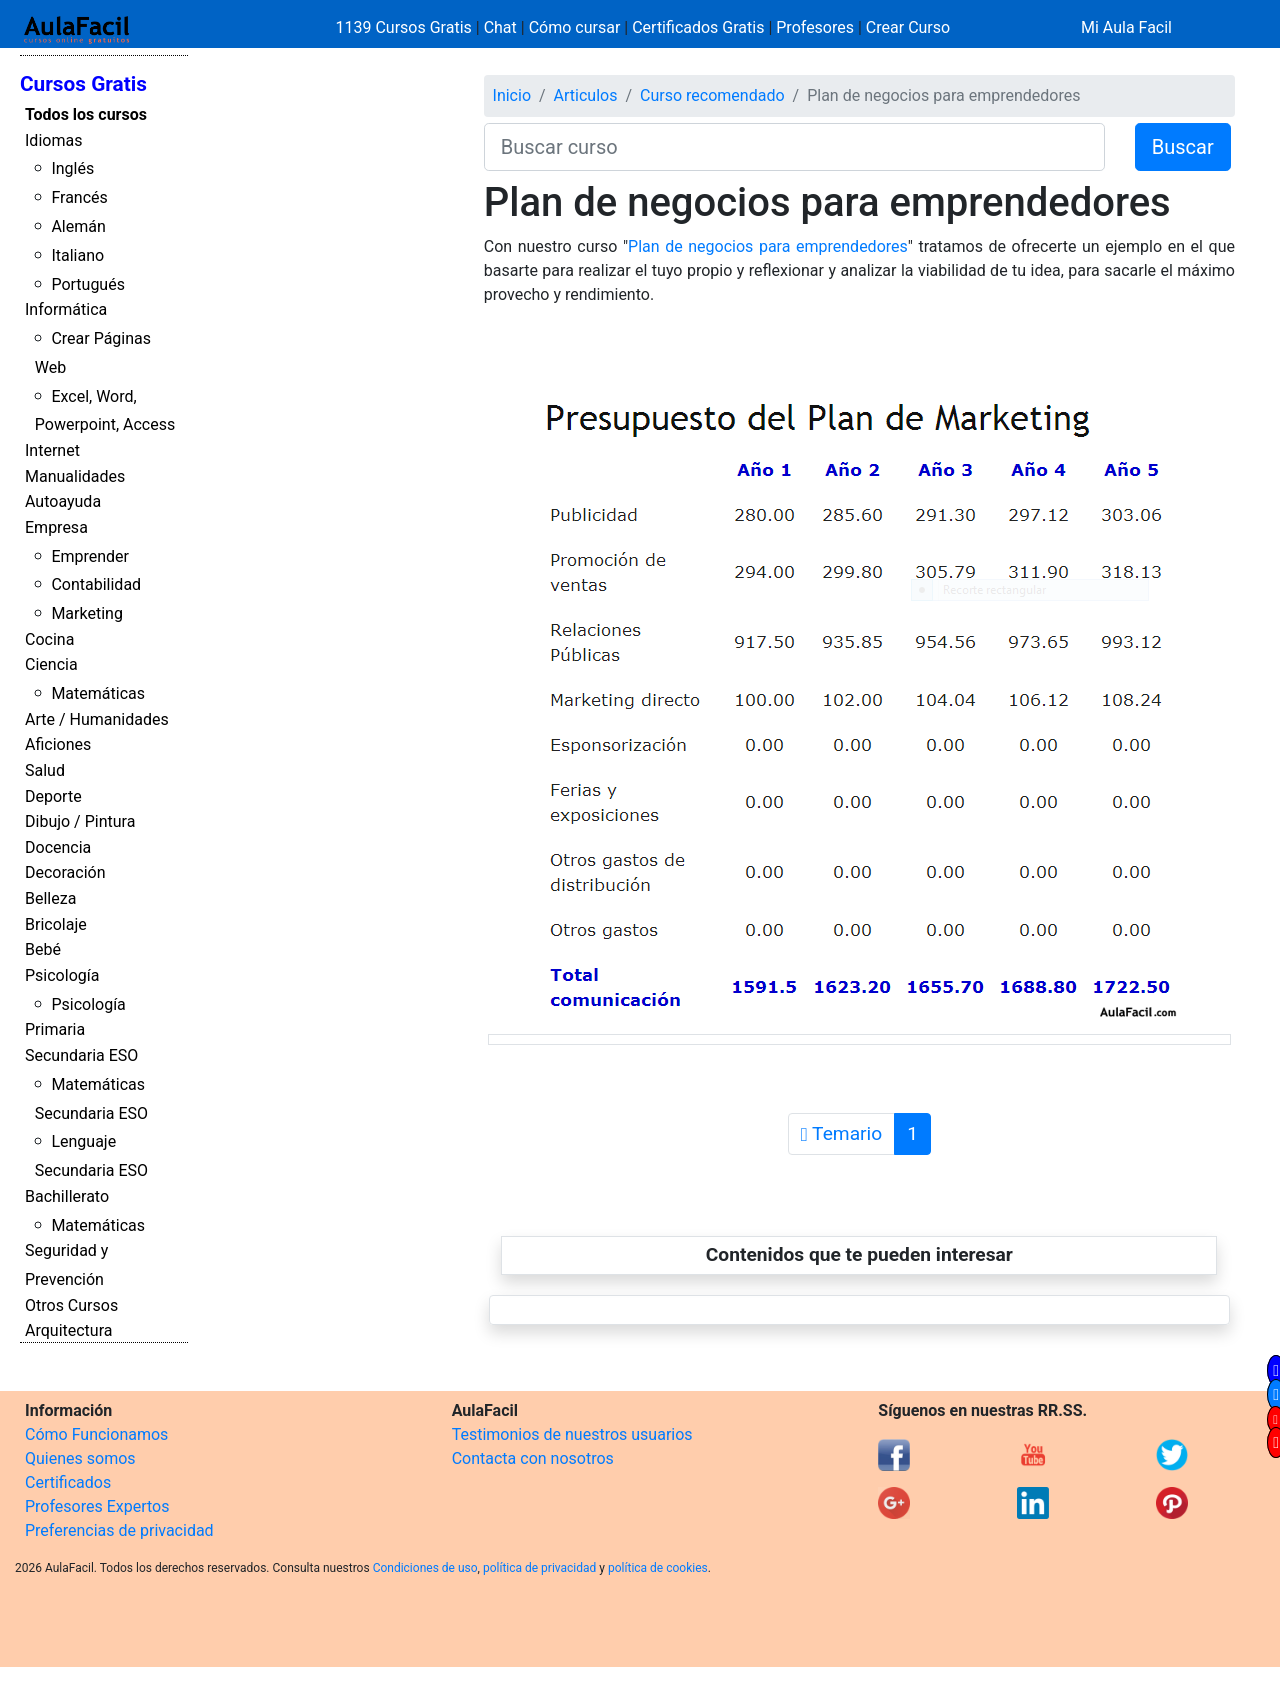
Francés (79, 197)
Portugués (88, 284)
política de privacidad (539, 1568)
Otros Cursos (71, 1305)
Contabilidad (96, 584)
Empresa (56, 527)
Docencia (58, 847)
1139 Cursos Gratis (406, 27)
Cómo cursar (575, 27)
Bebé (43, 949)
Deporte (53, 796)
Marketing (86, 613)
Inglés (72, 168)
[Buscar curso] (794, 147)
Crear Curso (908, 27)
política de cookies (658, 1568)
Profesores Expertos (97, 1506)
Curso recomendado (712, 95)
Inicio (512, 95)
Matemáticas (98, 693)
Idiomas (53, 140)
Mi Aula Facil (1126, 27)
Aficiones (58, 744)
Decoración (65, 872)
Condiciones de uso (425, 1568)
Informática (66, 309)
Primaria (55, 1029)
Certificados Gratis (698, 27)
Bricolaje (56, 924)
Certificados (68, 1482)
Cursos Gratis (83, 84)
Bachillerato (67, 1196)
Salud (45, 770)
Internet (52, 450)
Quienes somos (80, 1458)
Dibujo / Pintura (80, 821)
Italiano (77, 255)
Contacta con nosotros (533, 1458)
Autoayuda (63, 501)
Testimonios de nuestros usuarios (572, 1434)
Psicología (62, 975)
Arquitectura (68, 1330)
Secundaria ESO (81, 1055)
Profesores (815, 27)
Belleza (50, 898)
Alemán (78, 226)
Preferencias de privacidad (119, 1530)
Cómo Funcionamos (96, 1434)
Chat (500, 27)
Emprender (90, 556)
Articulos (586, 95)
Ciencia (51, 664)
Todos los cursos (86, 114)
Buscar (1183, 147)
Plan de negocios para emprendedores (768, 246)
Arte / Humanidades (97, 719)
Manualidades (75, 476)
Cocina (49, 639)
